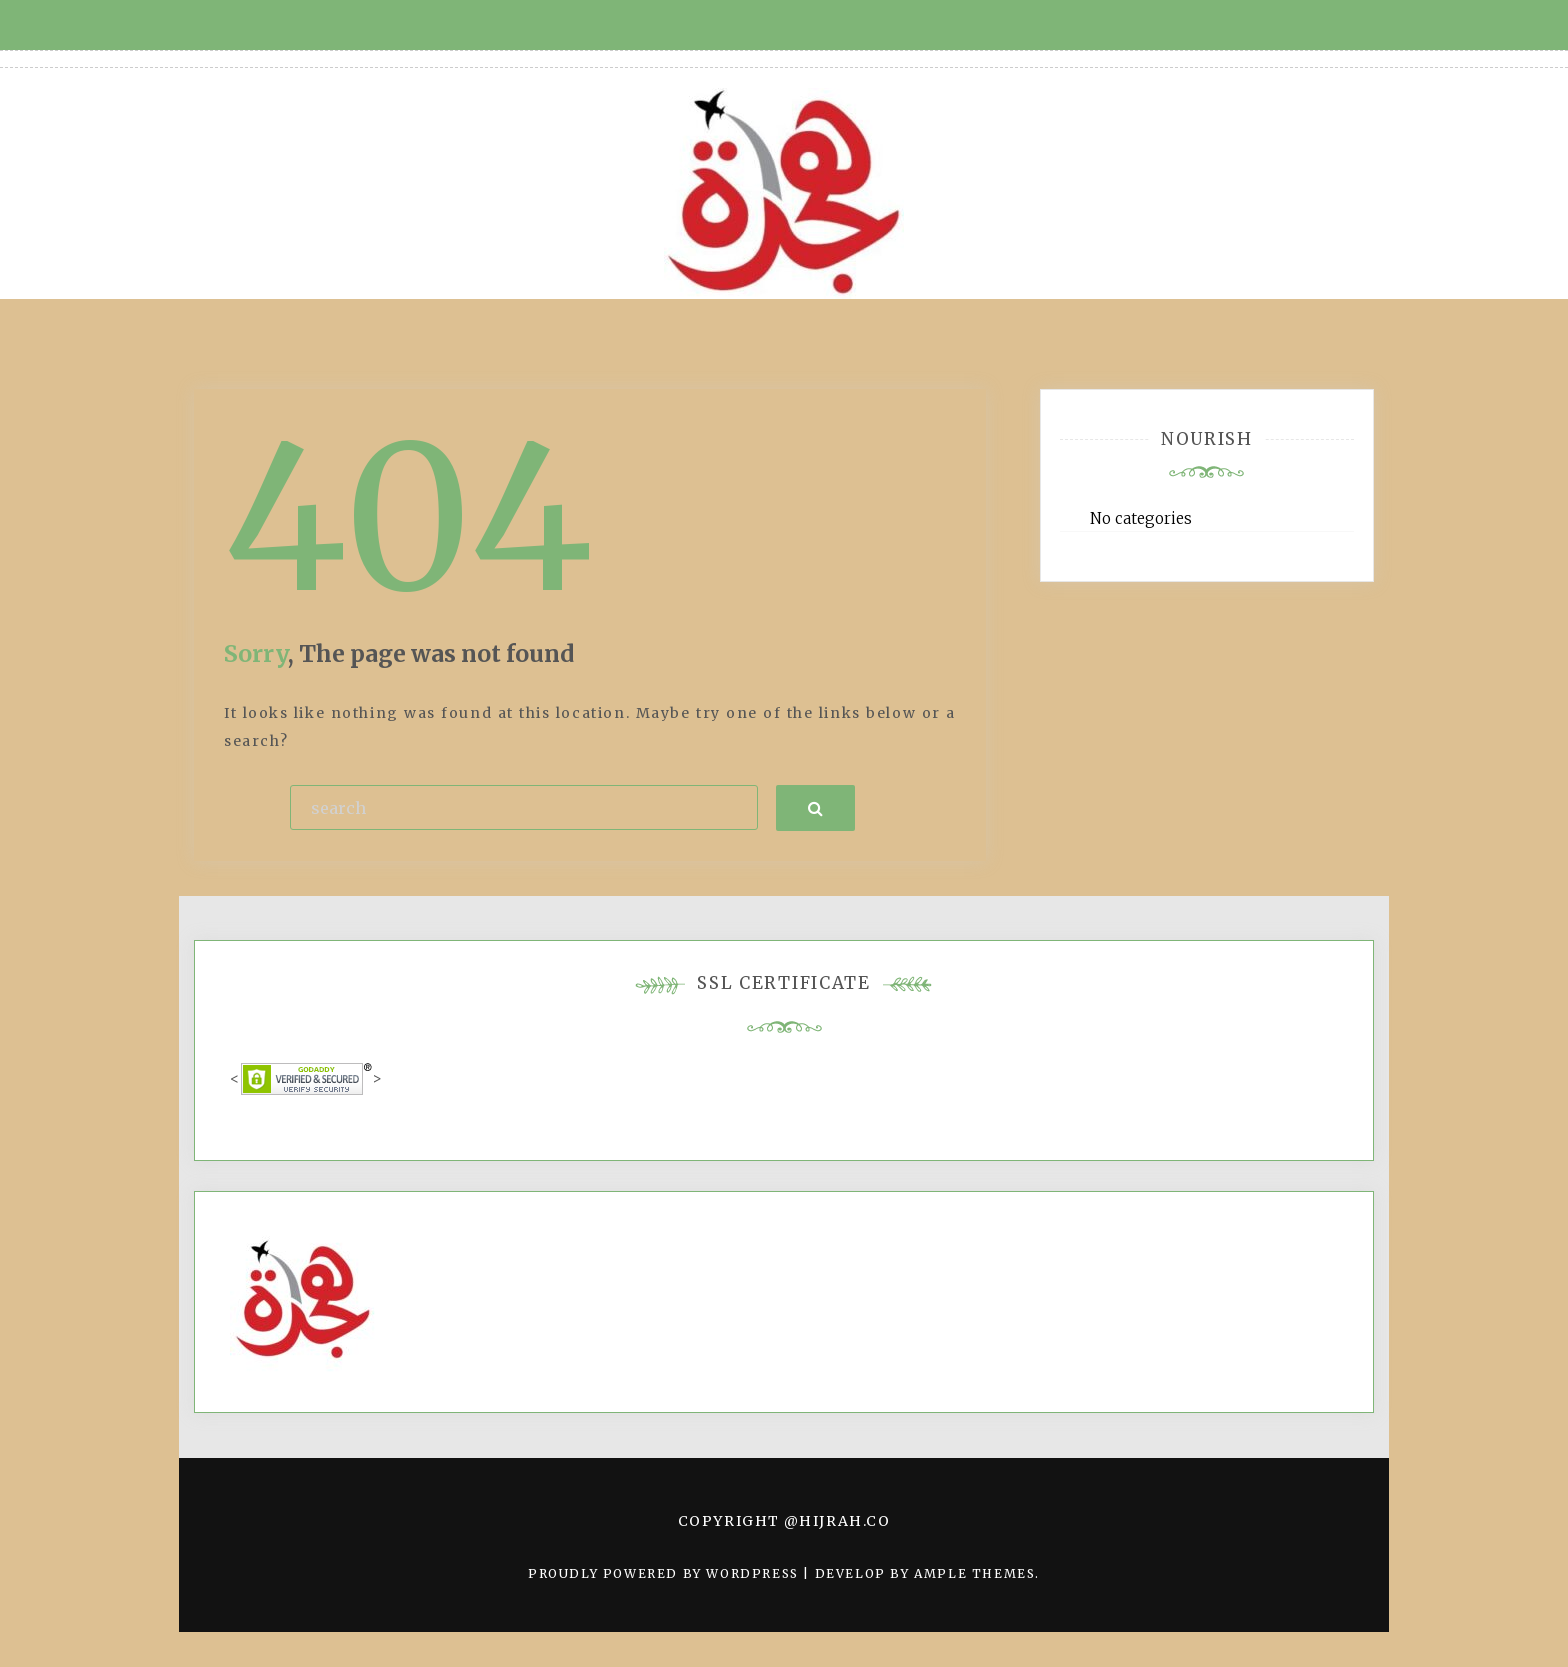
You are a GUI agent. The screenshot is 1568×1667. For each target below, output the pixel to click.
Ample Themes (974, 1573)
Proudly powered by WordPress (665, 1573)
